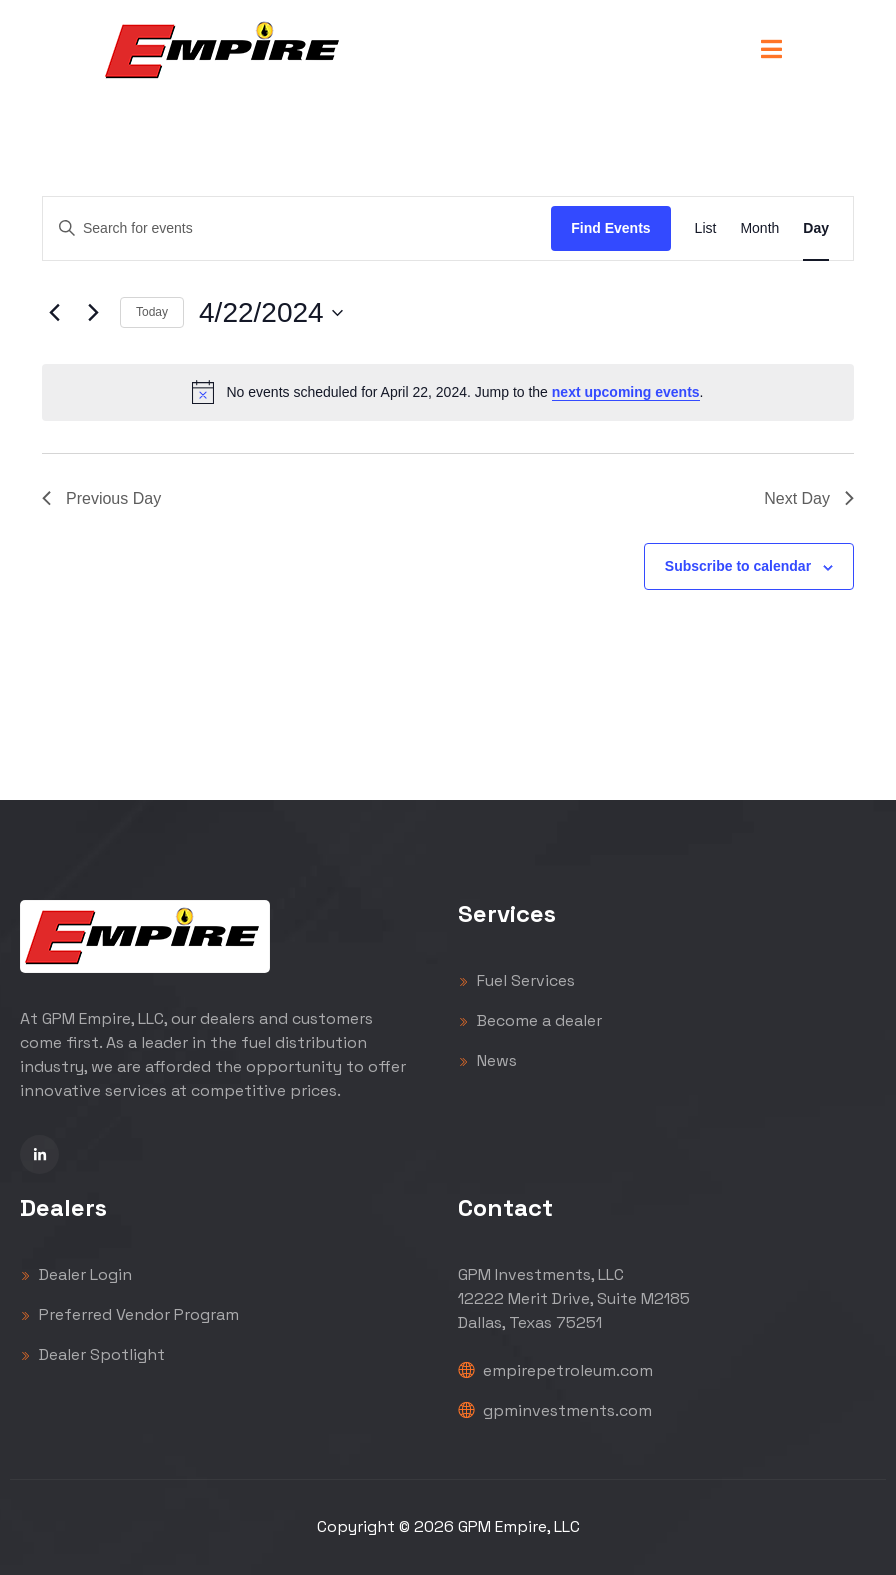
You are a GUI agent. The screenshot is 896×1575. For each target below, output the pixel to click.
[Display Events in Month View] (759, 228)
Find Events (610, 228)
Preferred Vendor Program (129, 1314)
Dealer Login (76, 1274)
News (487, 1060)
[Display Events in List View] (706, 228)
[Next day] (93, 313)
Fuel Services (516, 980)
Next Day (809, 498)
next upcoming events (626, 392)
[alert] (448, 392)
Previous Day (101, 498)
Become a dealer (530, 1020)
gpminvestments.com (555, 1410)
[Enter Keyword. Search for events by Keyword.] (297, 228)
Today (152, 312)
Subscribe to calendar (738, 566)
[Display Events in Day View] (816, 228)
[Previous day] (54, 313)
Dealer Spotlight (92, 1354)
